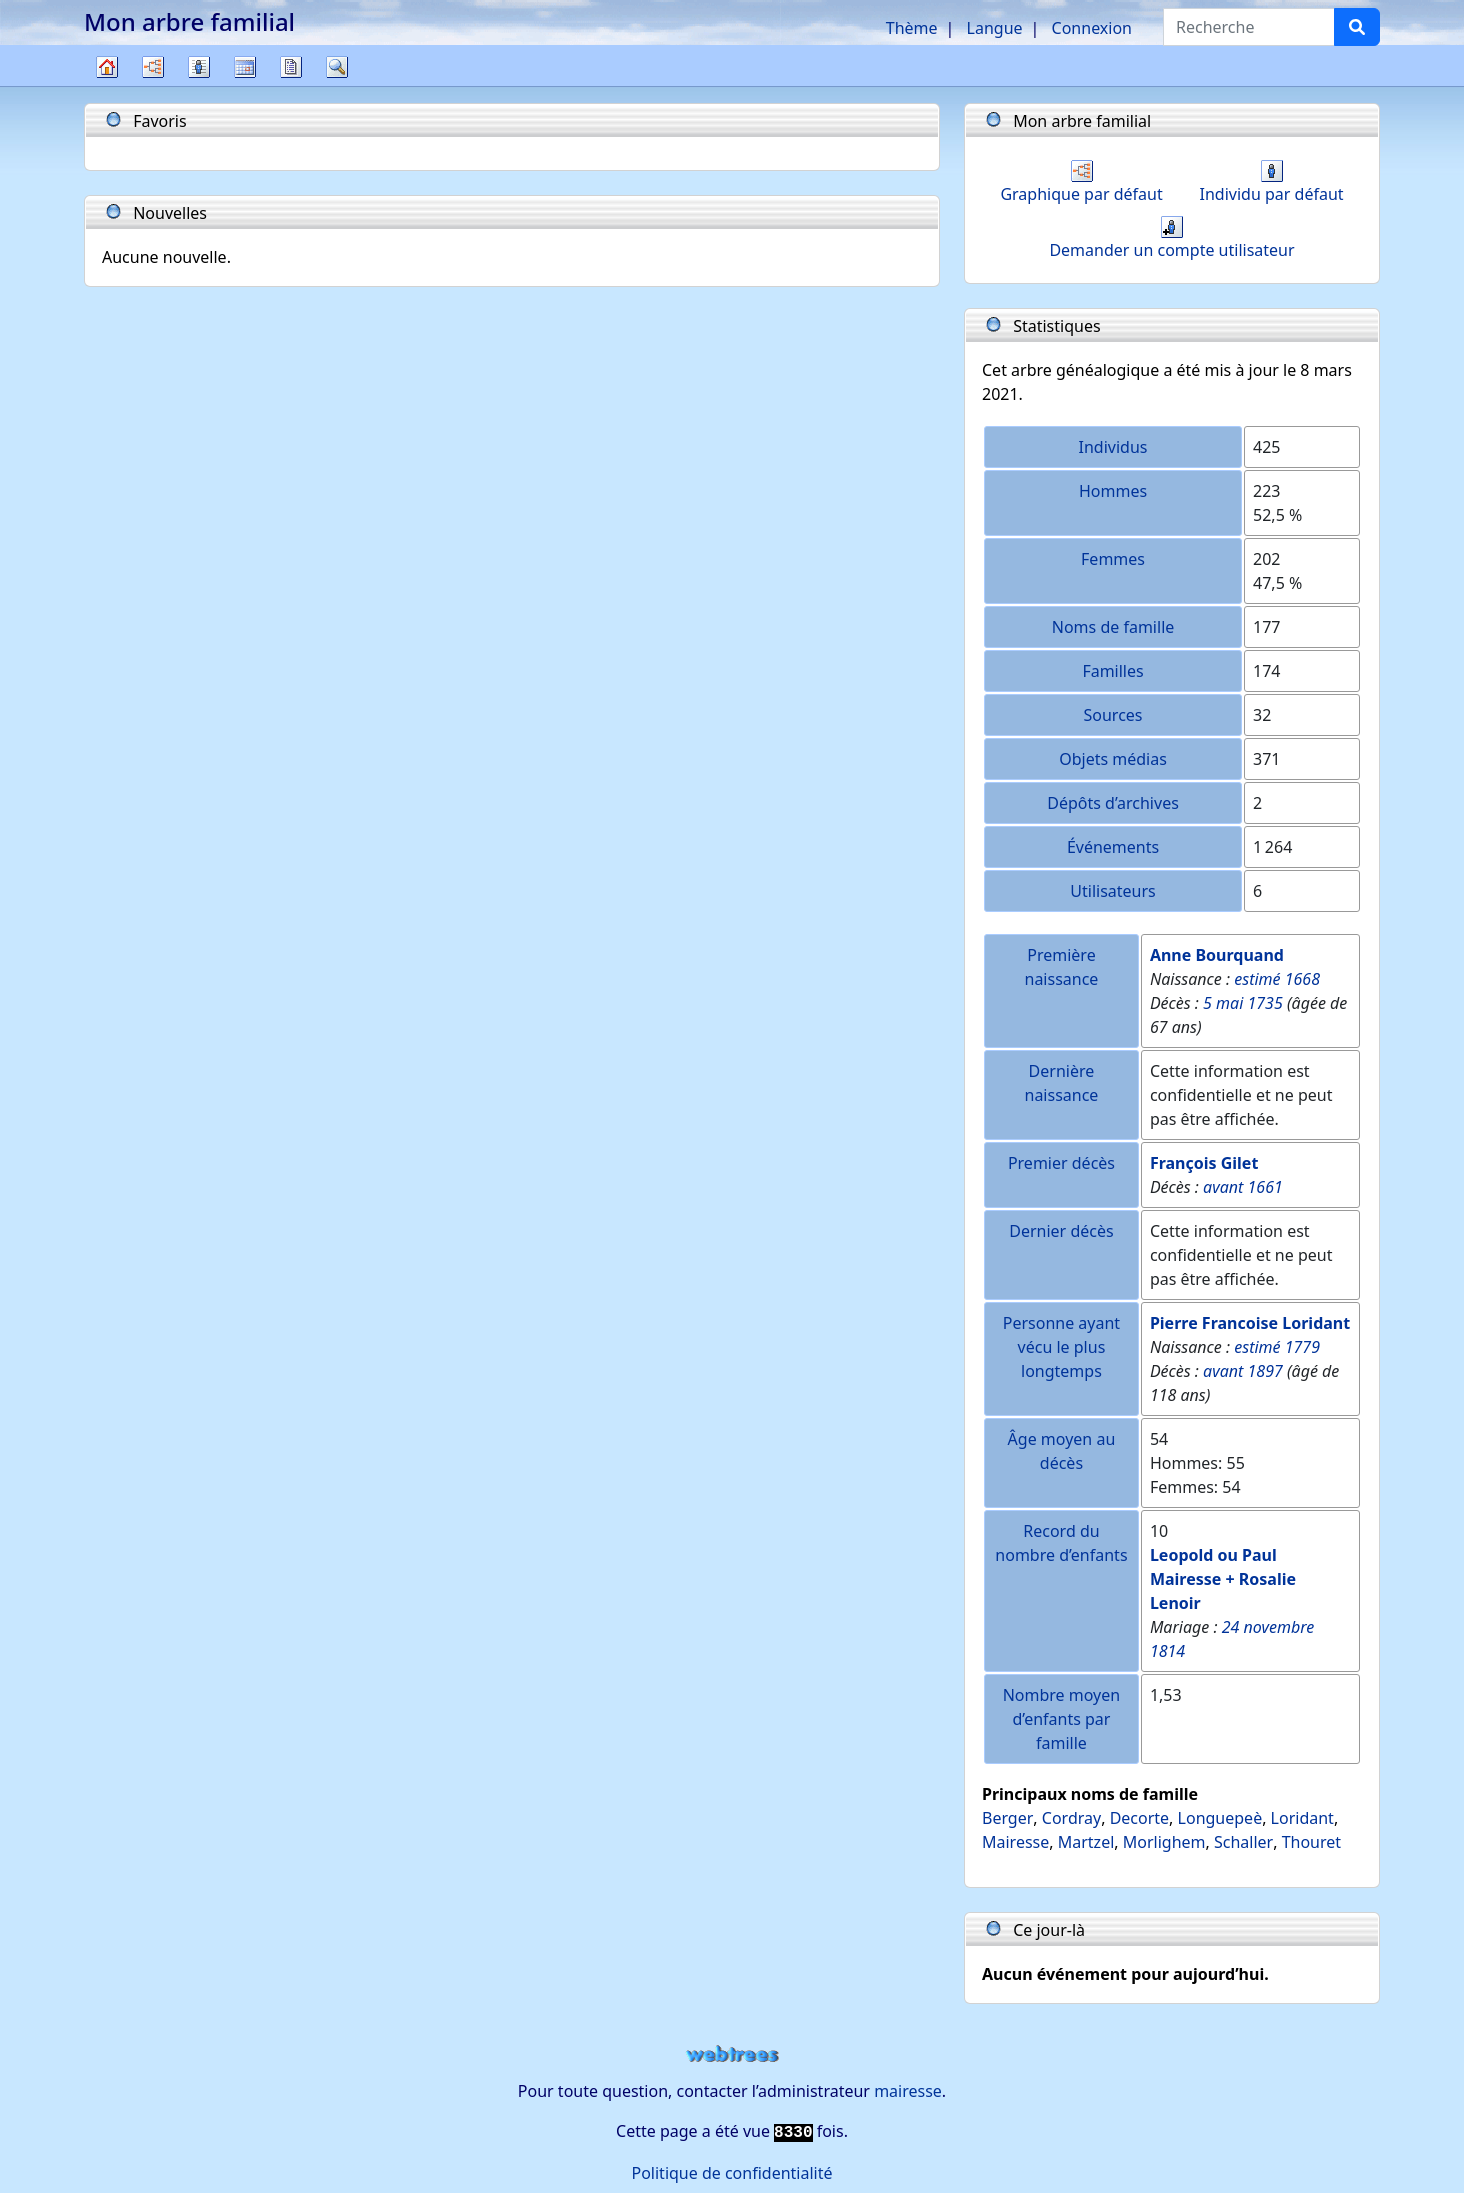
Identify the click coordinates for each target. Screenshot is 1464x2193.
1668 (1302, 979)
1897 (1265, 1371)
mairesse (908, 2091)
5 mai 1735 (1243, 1003)
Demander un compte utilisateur (1171, 238)
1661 (1265, 1187)
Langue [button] (995, 28)
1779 (1302, 1347)
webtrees (732, 2054)
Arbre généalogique (107, 85)
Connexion (1092, 28)
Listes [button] (199, 67)
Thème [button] (912, 28)
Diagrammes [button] (153, 67)
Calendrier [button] (245, 67)
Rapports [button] (291, 67)
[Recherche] (1357, 27)
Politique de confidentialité (731, 2173)
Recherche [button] (337, 67)
